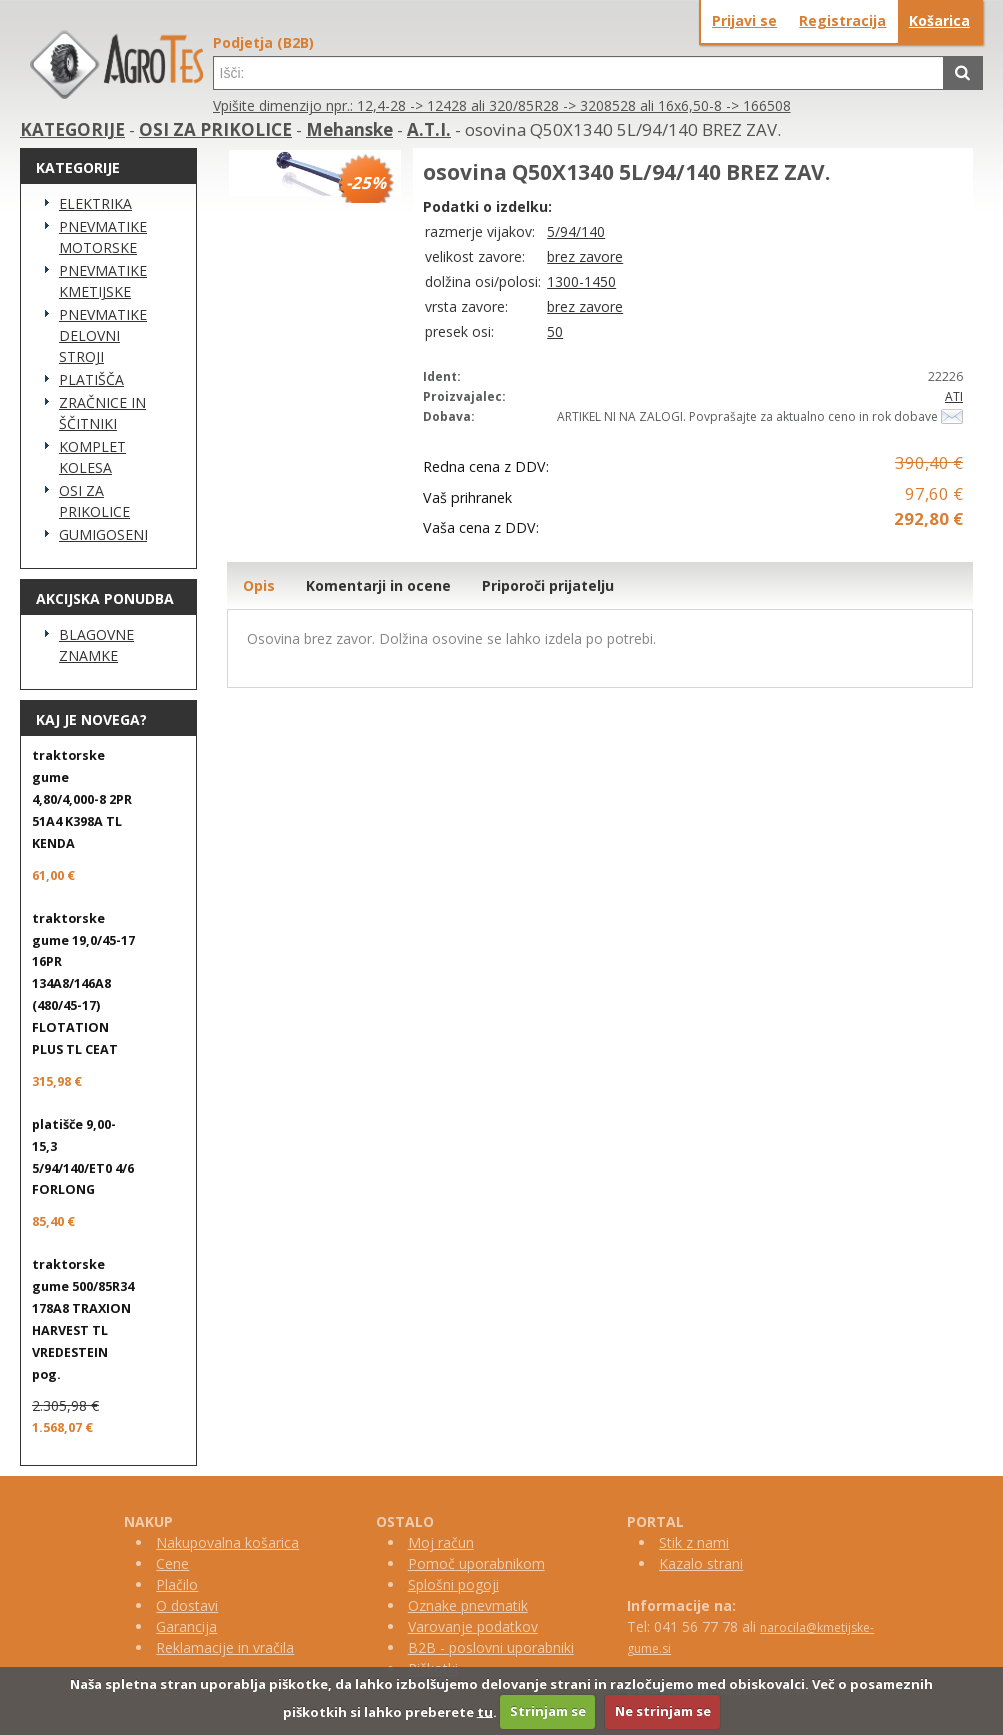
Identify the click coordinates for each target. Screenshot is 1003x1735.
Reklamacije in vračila (225, 1647)
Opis (259, 585)
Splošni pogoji (453, 1584)
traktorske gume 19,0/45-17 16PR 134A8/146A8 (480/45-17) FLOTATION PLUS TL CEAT (83, 984)
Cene (172, 1563)
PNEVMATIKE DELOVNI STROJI (103, 335)
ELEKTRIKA (95, 203)
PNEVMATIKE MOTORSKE (103, 237)
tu (485, 1711)
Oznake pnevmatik (468, 1605)
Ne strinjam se (663, 1711)
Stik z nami (694, 1542)
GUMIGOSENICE (103, 534)
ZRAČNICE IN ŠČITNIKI (102, 413)
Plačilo (177, 1584)
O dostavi (187, 1605)
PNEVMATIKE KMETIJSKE (103, 281)
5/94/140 (576, 231)
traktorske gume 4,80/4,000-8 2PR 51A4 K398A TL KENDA (82, 799)
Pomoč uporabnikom (476, 1563)
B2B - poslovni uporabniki (491, 1647)
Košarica (939, 20)
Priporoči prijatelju (548, 585)
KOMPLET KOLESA (92, 457)
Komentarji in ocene (378, 585)
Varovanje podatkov (473, 1626)
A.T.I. (429, 129)
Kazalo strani (701, 1563)
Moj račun (441, 1542)
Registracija (842, 20)
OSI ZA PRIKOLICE (215, 129)
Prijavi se (744, 20)
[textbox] (578, 73)
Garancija (186, 1626)
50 (555, 331)
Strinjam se (548, 1711)
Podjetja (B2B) (263, 42)
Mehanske (349, 129)
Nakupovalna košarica (227, 1542)
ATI (954, 396)
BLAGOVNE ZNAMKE (96, 645)
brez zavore (585, 256)
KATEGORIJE (72, 129)
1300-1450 (581, 281)
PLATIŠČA (91, 379)
